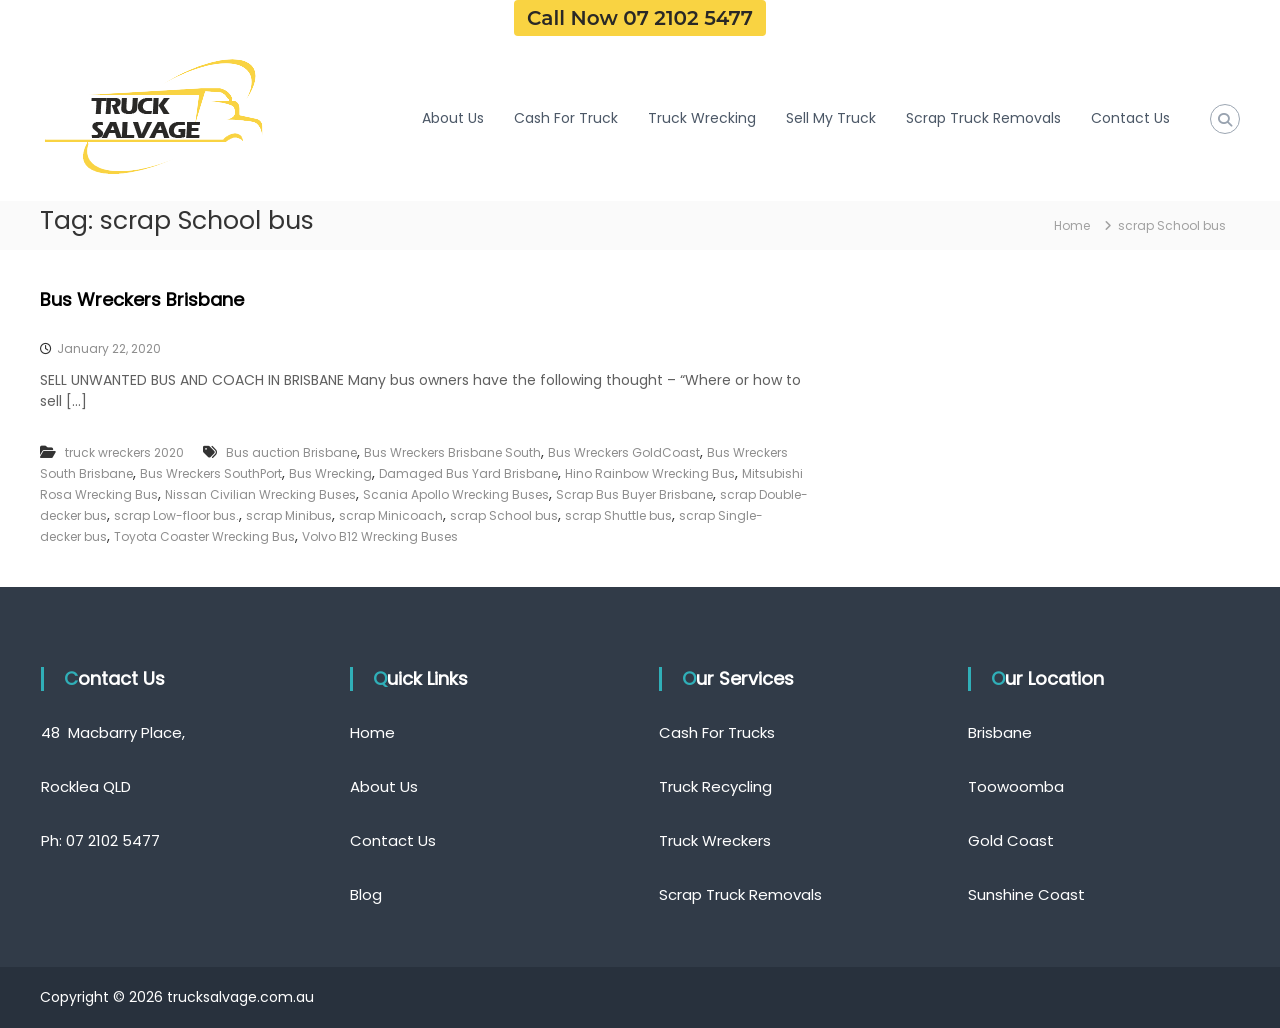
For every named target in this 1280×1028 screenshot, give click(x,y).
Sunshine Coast (1026, 894)
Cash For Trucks (717, 732)
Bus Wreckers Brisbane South (452, 452)
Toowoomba (1016, 786)
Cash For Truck (566, 118)
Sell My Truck (831, 118)
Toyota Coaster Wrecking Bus (204, 536)
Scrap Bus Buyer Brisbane (634, 494)
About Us (453, 118)
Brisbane (1000, 732)
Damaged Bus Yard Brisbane (468, 473)
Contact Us (1130, 118)
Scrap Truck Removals (983, 118)
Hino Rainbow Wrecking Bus (650, 473)
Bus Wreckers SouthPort (211, 473)
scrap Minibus (289, 515)
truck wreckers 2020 (124, 452)
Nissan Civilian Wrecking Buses (260, 494)
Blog (366, 894)
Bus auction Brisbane (291, 452)
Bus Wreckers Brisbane (142, 299)
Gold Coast (1011, 840)
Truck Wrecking (702, 118)
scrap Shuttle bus (618, 515)
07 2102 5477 (113, 840)
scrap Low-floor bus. (176, 515)
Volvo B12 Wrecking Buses (380, 536)
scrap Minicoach (391, 515)
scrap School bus (504, 515)
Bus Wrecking (330, 473)
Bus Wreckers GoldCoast (624, 452)
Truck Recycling (715, 786)
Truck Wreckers (715, 840)
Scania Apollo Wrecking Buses (456, 494)
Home (372, 732)
